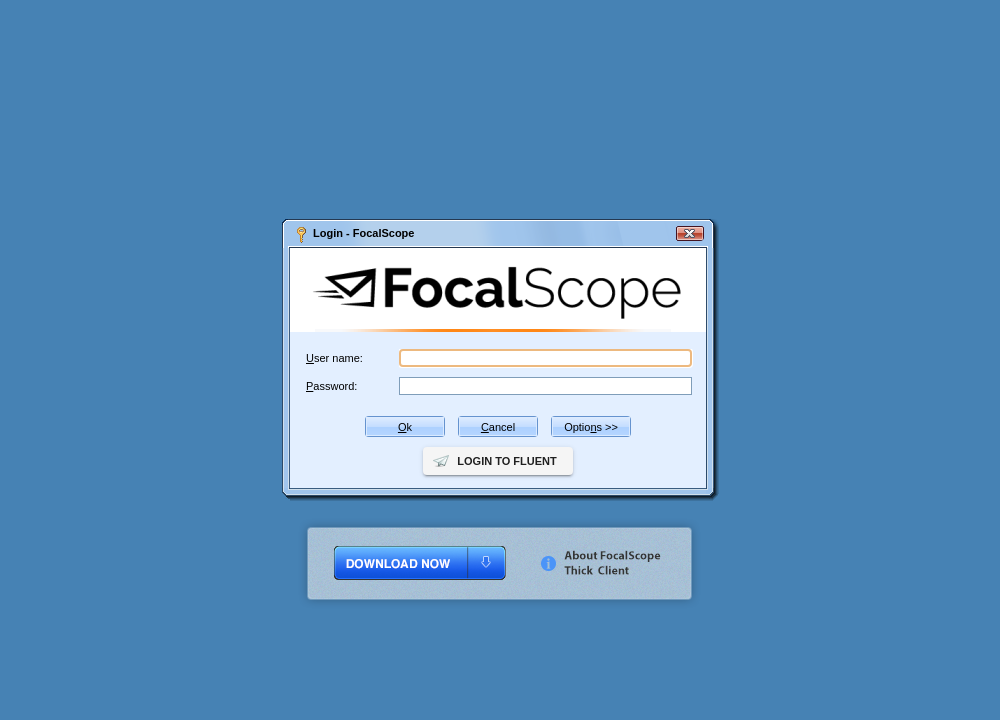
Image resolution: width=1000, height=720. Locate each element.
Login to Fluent (506, 461)
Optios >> (591, 427)
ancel (498, 427)
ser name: (334, 358)
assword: (331, 386)
